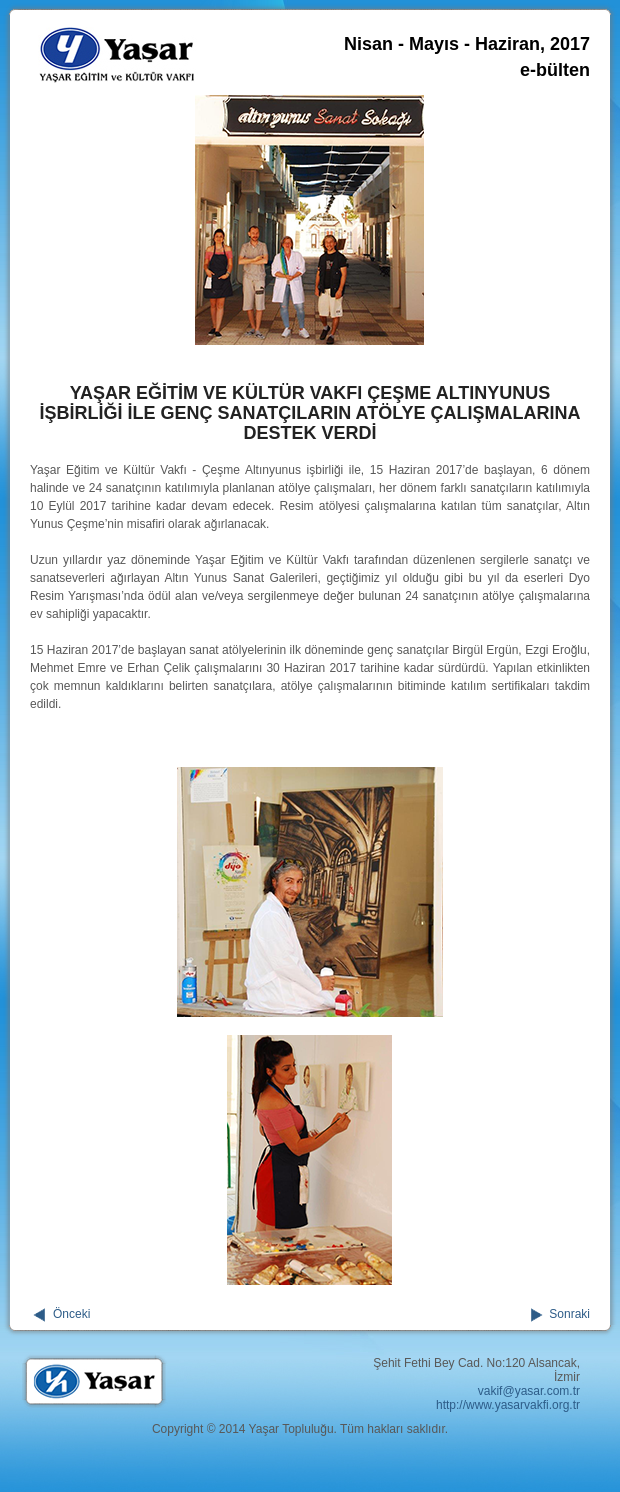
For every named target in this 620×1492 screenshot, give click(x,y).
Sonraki (569, 1314)
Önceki (71, 1314)
